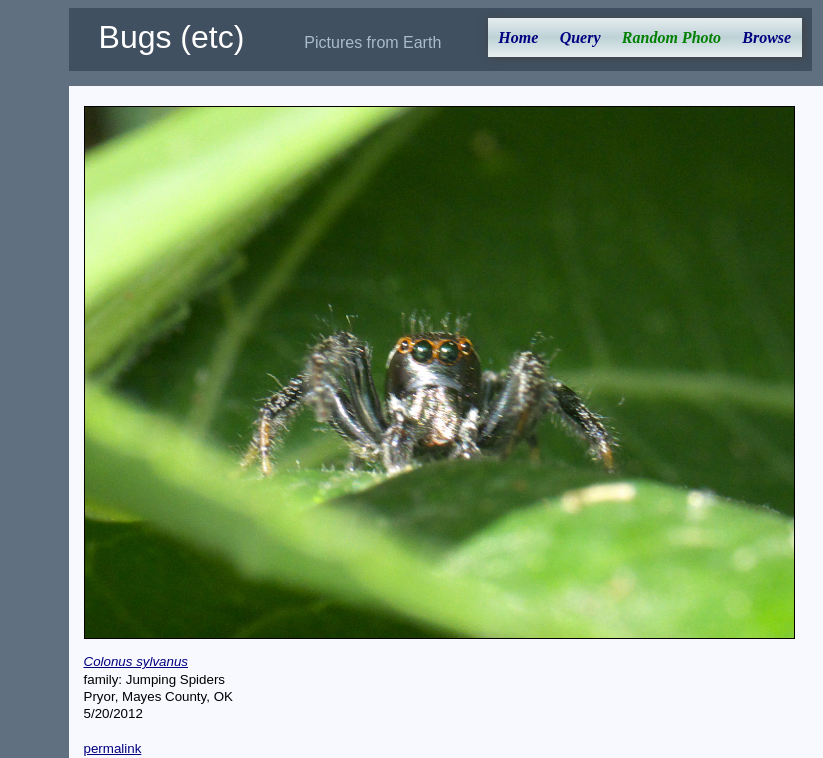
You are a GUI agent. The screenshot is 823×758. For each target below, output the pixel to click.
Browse (766, 37)
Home (518, 37)
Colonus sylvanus (136, 661)
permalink (113, 748)
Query (580, 37)
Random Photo (671, 37)
